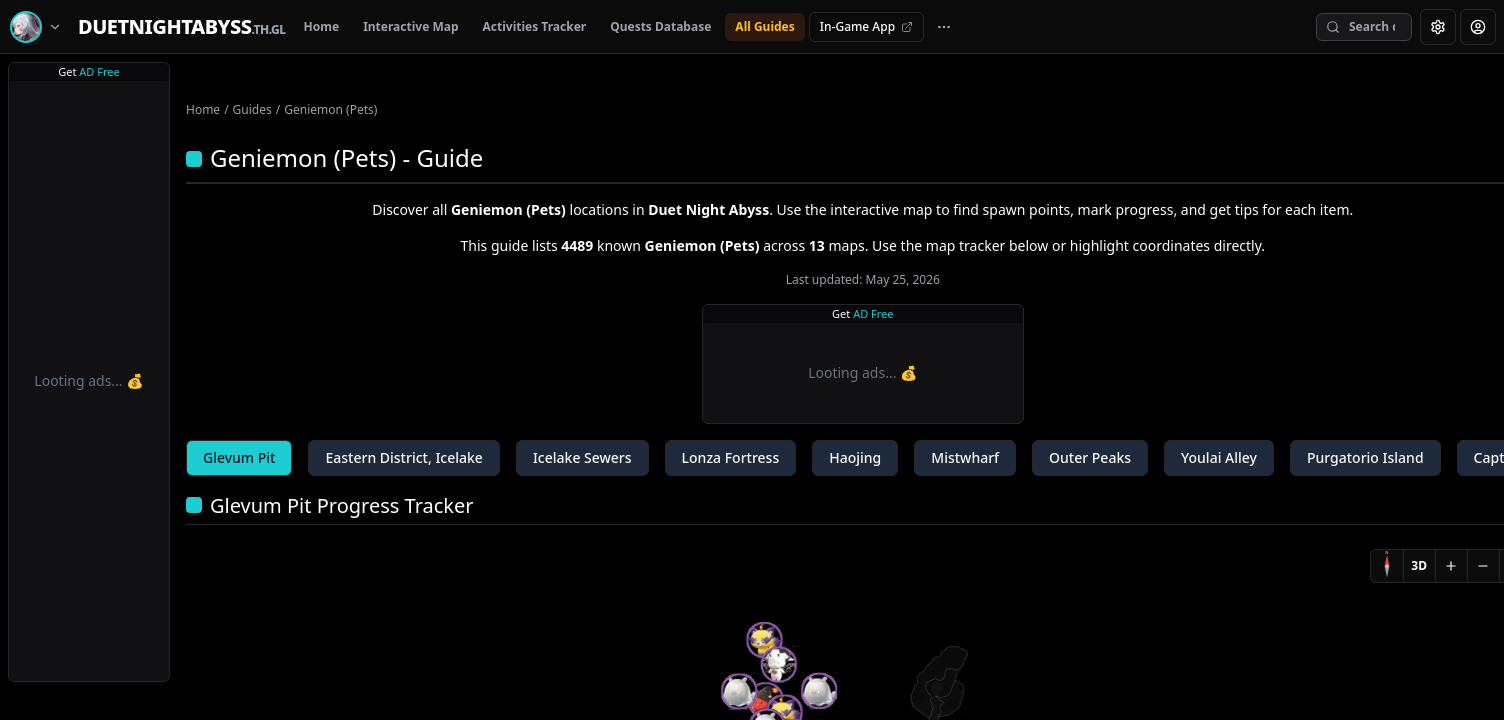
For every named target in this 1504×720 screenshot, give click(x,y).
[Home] (182, 27)
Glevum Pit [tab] (239, 457)
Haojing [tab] (855, 457)
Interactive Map (410, 26)
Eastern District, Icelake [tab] (403, 457)
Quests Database (660, 26)
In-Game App (866, 26)
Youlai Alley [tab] (1219, 457)
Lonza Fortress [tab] (731, 457)
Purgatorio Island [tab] (1365, 457)
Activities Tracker (535, 26)
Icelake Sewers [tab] (582, 457)
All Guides (764, 26)
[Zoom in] (1451, 566)
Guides (252, 109)
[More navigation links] (944, 27)
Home (322, 26)
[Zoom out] (1483, 566)
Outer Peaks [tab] (1090, 457)
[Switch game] (39, 27)
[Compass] (1387, 566)
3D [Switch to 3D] (1419, 565)
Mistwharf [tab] (965, 457)
